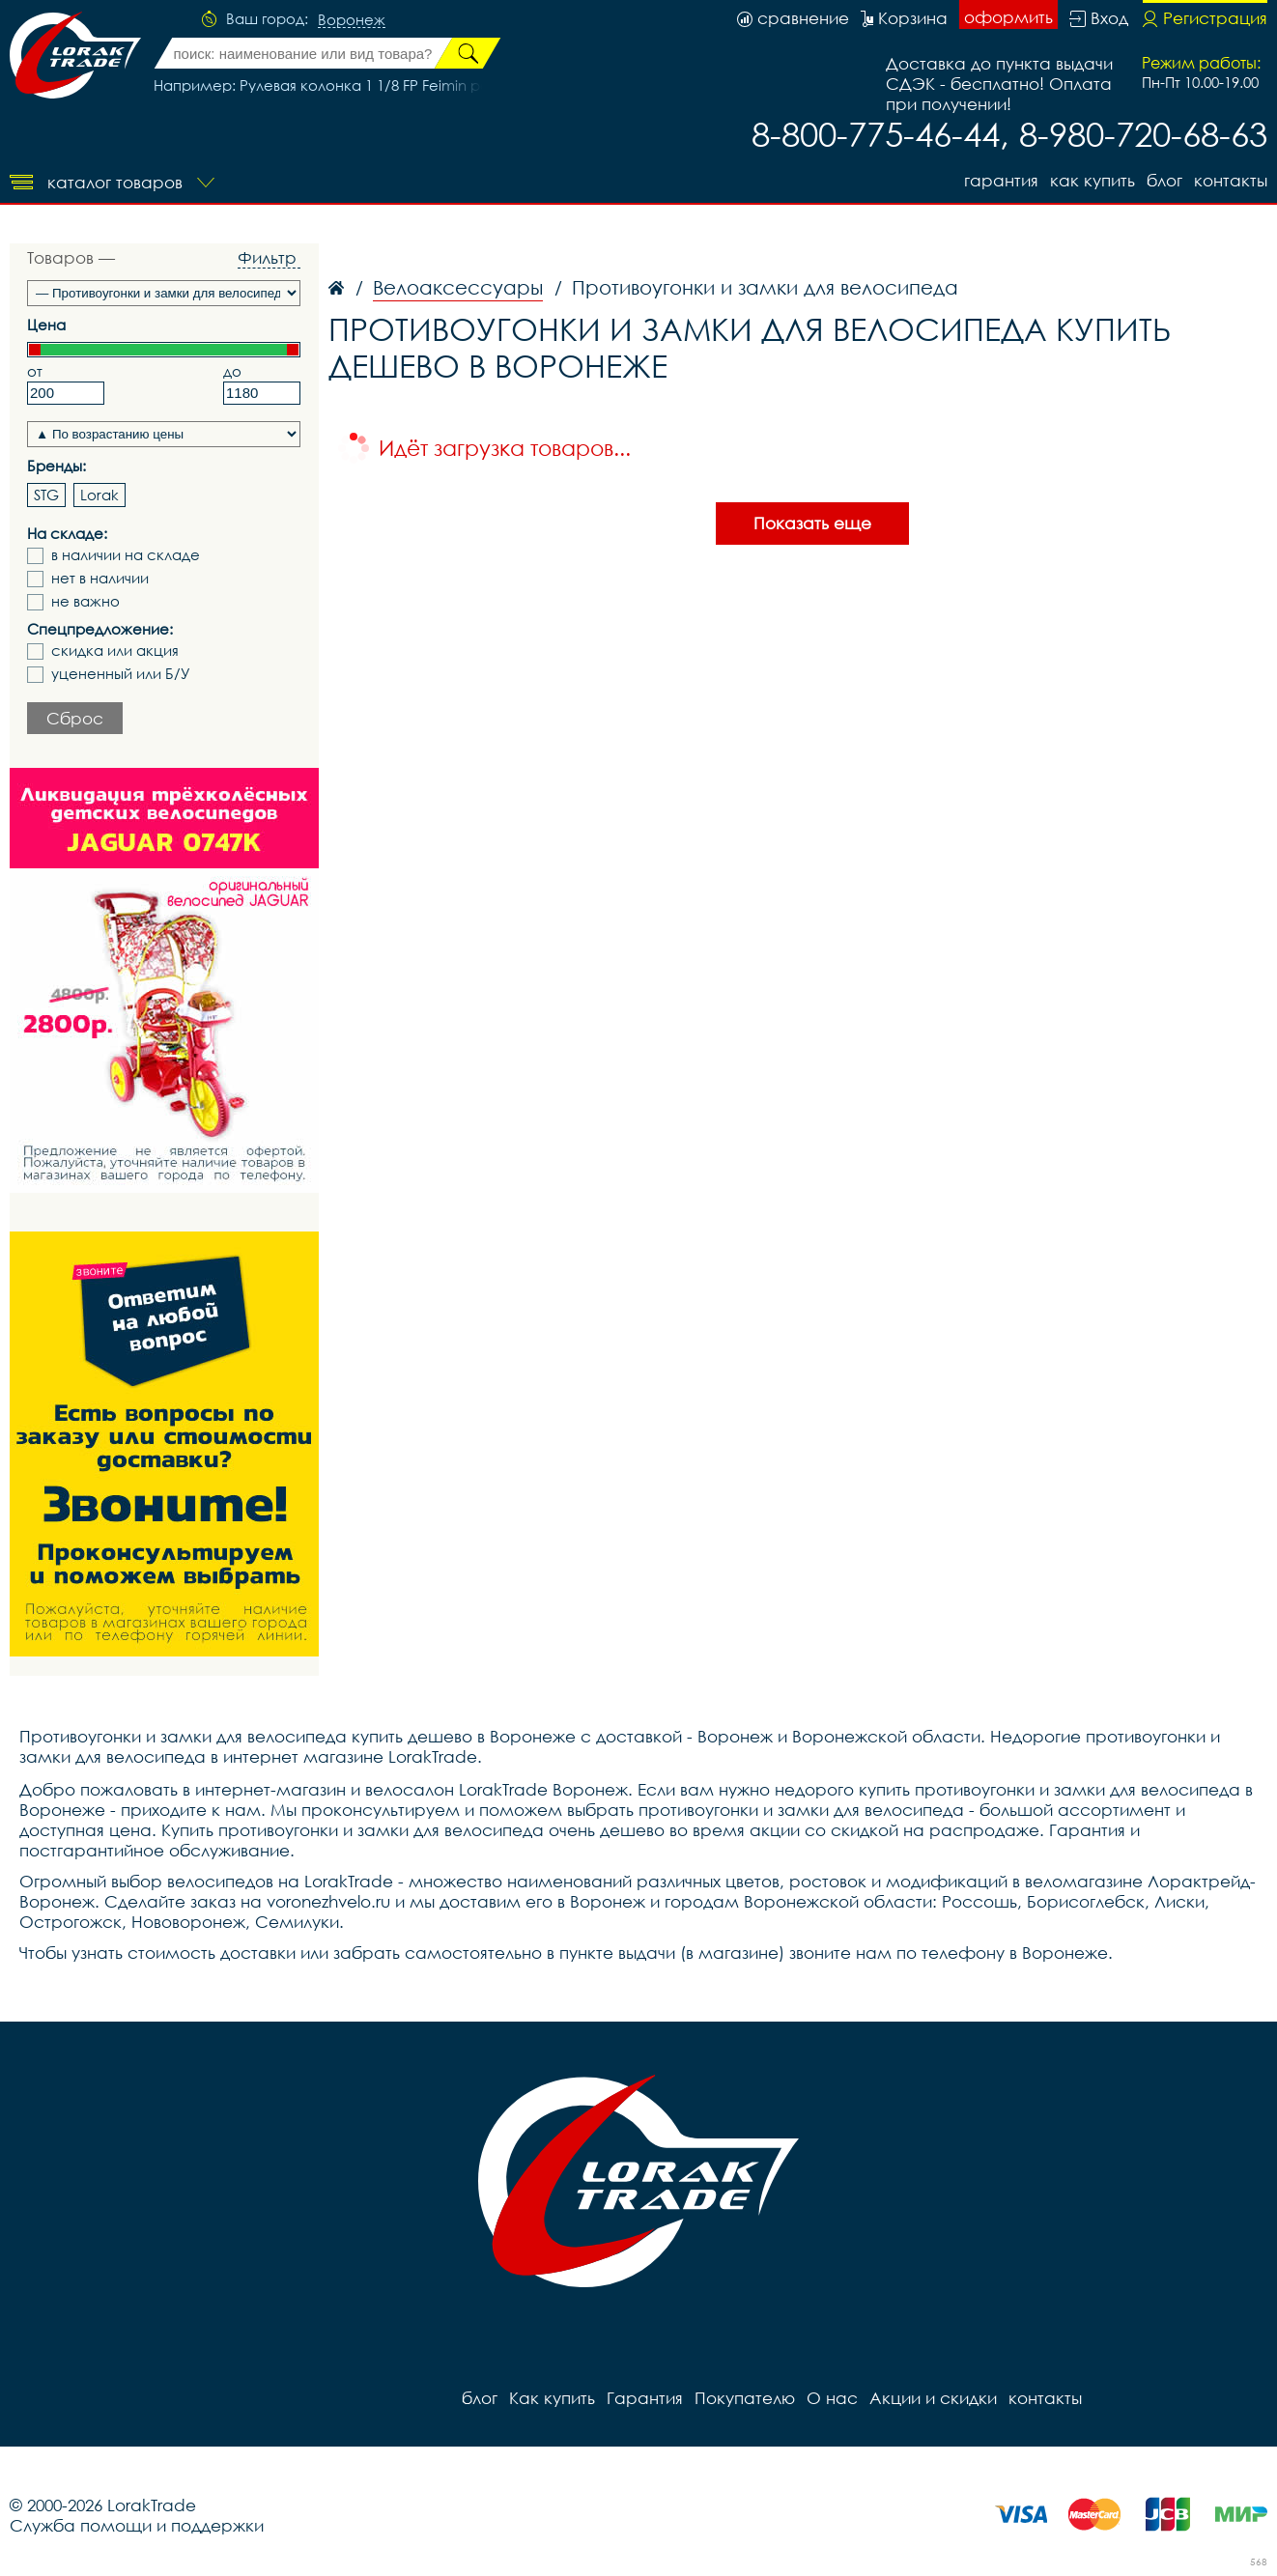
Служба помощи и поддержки (137, 2525)
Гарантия (1001, 180)
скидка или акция (115, 650)
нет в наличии (100, 578)
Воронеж (351, 20)
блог (1164, 180)
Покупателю (745, 2398)
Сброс (74, 718)
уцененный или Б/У (120, 673)
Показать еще (812, 523)
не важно (85, 601)
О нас (832, 2398)
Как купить (1092, 180)
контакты (1230, 180)
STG (46, 494)
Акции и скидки (933, 2398)
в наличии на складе (125, 555)
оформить (1008, 17)
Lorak (99, 494)
